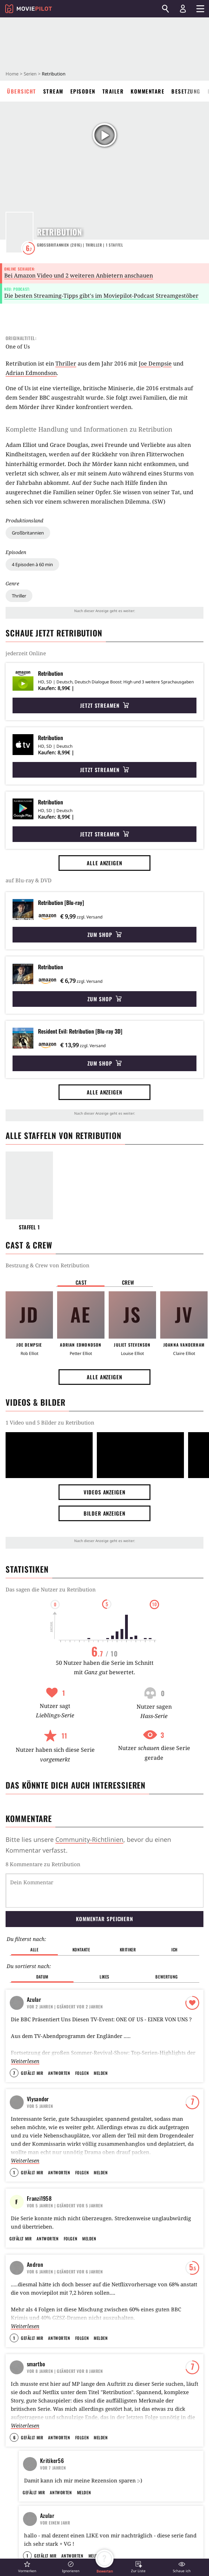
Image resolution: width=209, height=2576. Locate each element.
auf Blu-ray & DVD (29, 880)
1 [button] (14, 2137)
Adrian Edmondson (31, 373)
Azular (34, 1963)
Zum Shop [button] (104, 934)
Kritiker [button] (128, 1914)
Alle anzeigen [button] (104, 863)
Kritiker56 (52, 2458)
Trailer (113, 91)
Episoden (82, 91)
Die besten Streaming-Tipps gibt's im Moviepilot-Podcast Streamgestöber (101, 295)
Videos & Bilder (35, 1402)
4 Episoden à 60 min (32, 564)
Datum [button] (42, 1941)
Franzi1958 (39, 2162)
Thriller (19, 596)
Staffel (114, 245)
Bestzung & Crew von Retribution (48, 1265)
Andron (35, 2261)
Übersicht (21, 91)
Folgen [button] (82, 2037)
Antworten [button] (59, 2037)
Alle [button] (34, 1914)
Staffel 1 (29, 1227)
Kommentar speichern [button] (104, 1883)
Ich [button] (174, 1914)
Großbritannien (28, 533)
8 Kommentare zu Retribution (43, 1864)
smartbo (36, 2361)
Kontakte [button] (81, 1914)
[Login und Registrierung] (183, 8)
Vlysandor (38, 2063)
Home (12, 74)
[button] (27, 2566)
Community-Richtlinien (89, 1839)
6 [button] (14, 2435)
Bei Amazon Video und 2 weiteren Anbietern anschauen (78, 275)
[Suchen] (165, 8)
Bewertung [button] (166, 1941)
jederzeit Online (26, 653)
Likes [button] (104, 1941)
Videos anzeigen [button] (104, 1492)
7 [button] (14, 2037)
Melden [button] (101, 2037)
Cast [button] (81, 1282)
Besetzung (186, 91)
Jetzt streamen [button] (104, 705)
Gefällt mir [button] (32, 2037)
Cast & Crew (29, 1245)
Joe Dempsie (155, 363)
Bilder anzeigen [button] (104, 1513)
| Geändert (65, 1971)
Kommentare (147, 91)
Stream (53, 91)
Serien (30, 74)
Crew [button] (128, 1282)
